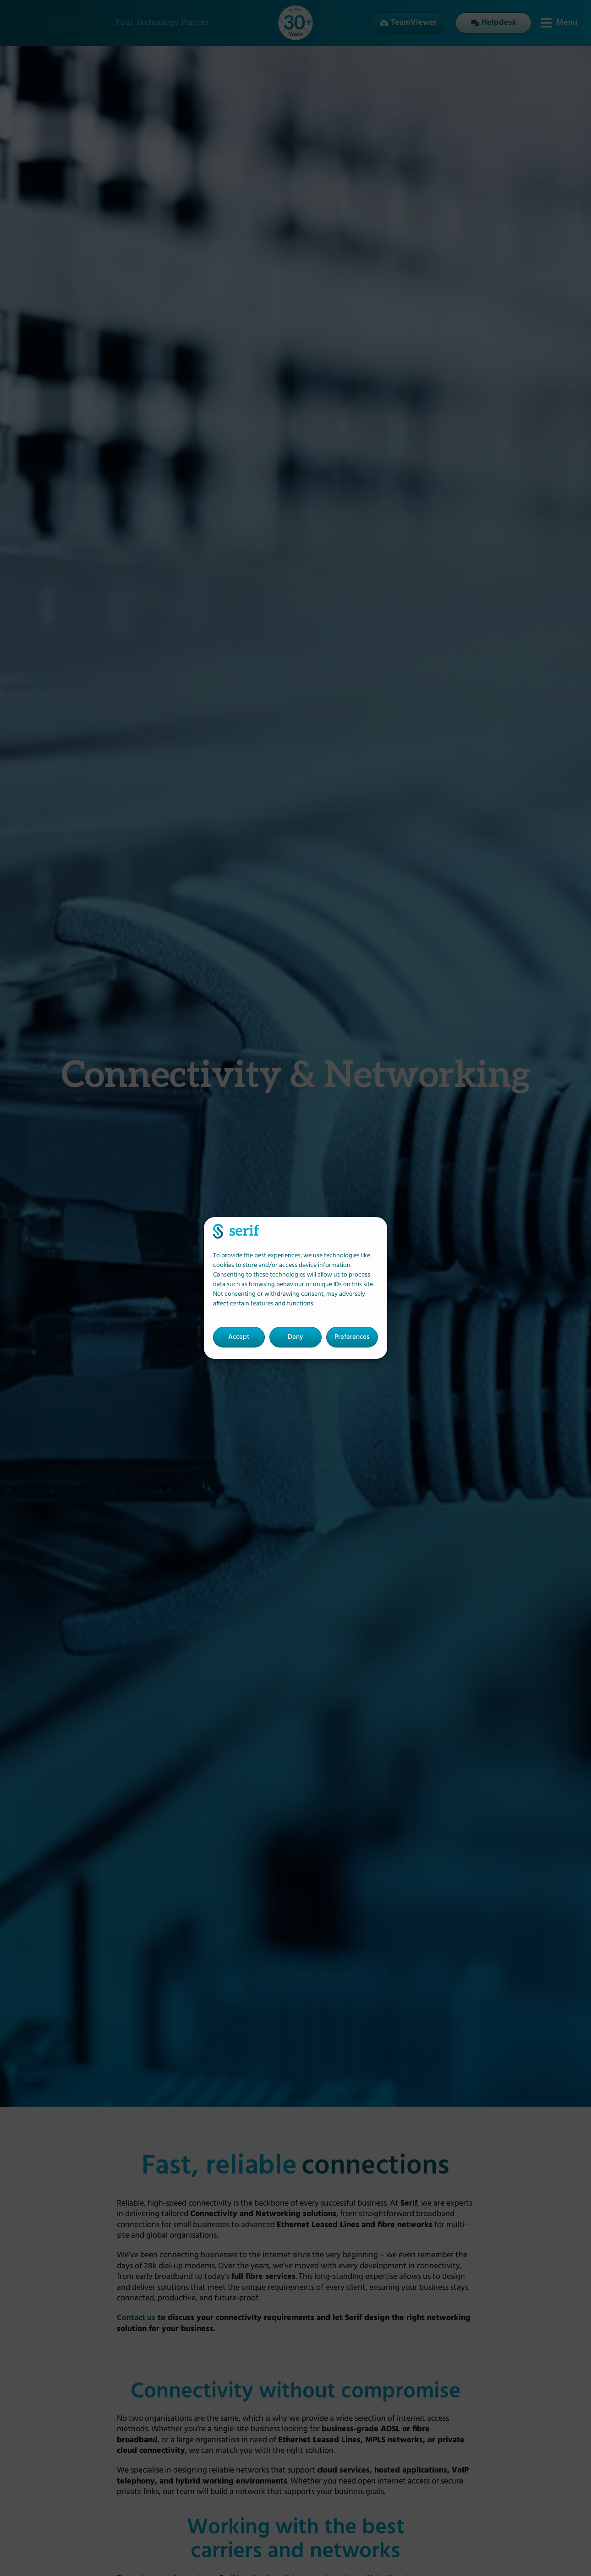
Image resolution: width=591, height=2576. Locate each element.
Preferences (351, 1337)
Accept (239, 1337)
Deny (295, 1337)
